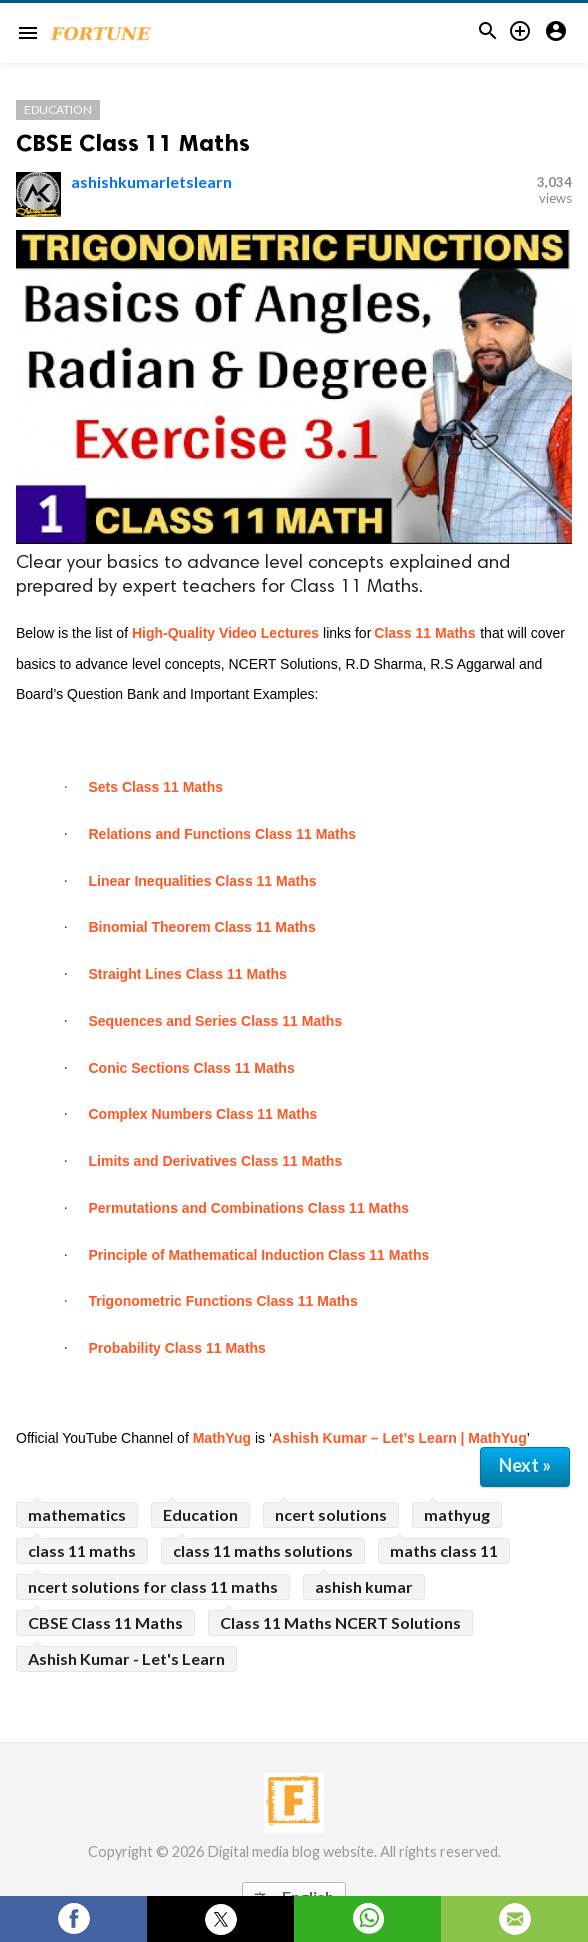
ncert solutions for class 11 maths (153, 1586)
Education (58, 109)
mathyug (457, 1514)
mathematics (77, 1514)
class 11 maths (82, 1550)
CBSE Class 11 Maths (133, 142)
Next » (525, 1465)
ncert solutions (331, 1514)
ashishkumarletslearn (151, 181)
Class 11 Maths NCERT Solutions (340, 1622)
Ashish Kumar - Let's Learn (126, 1658)
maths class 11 (444, 1550)
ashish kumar (364, 1586)
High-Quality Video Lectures (225, 633)
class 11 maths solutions (263, 1550)
